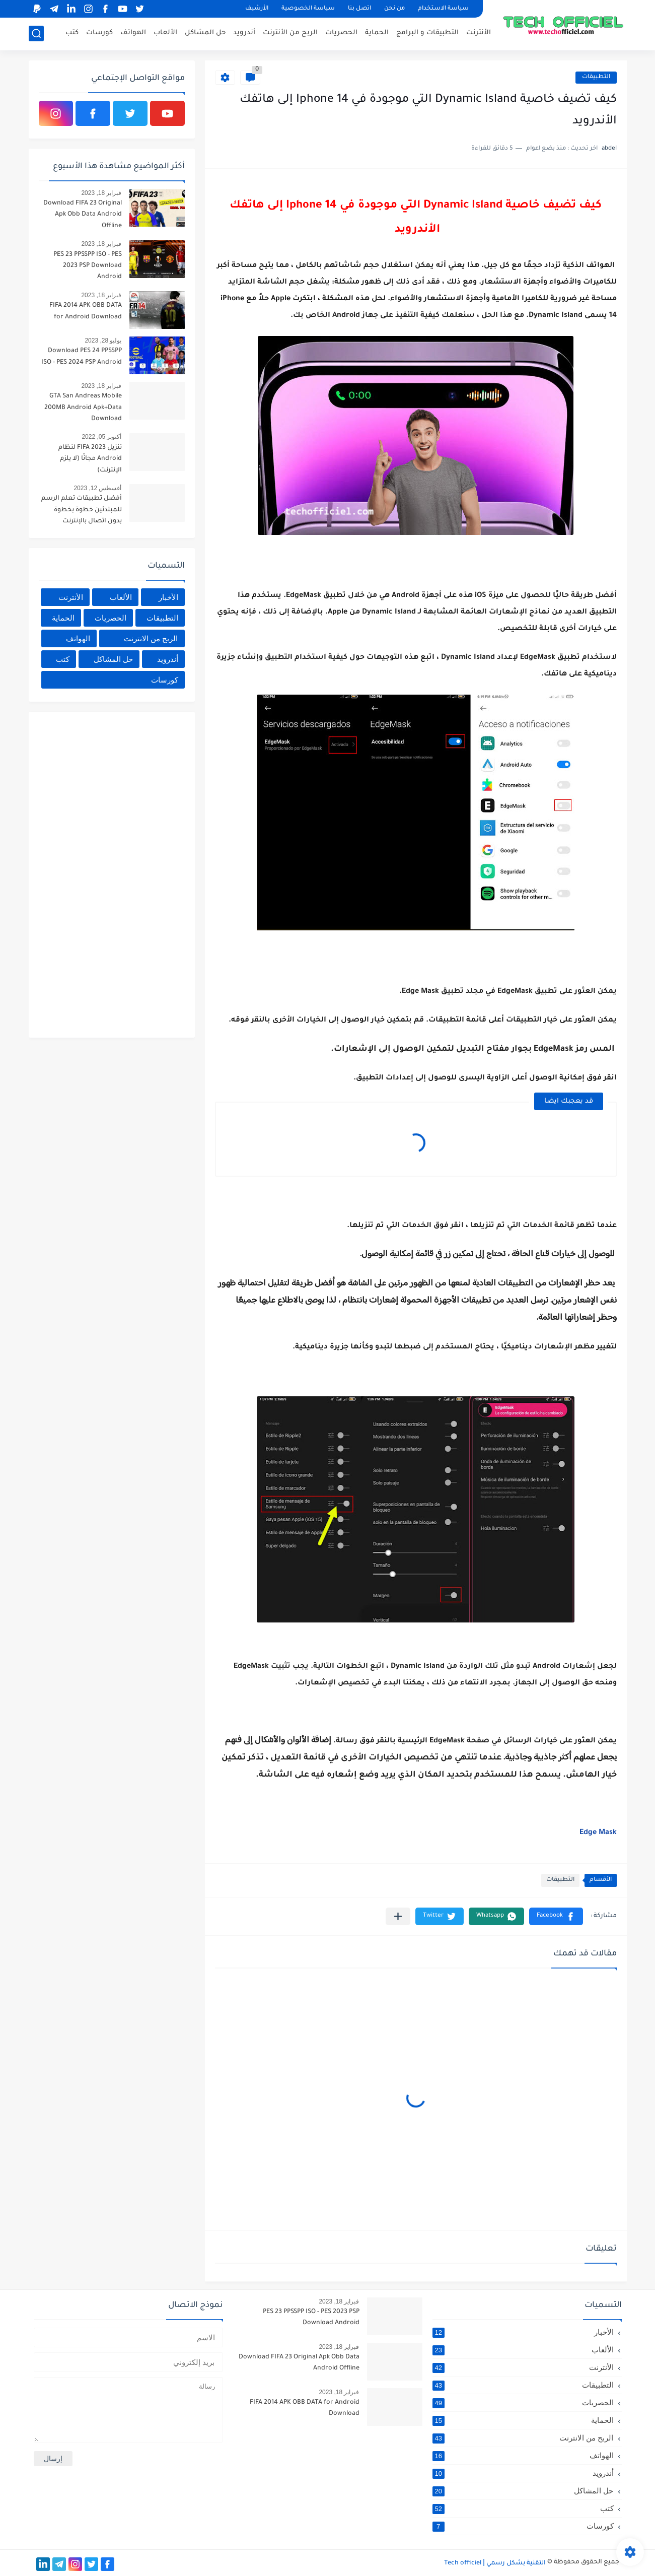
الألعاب (165, 33)
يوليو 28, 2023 (103, 340)
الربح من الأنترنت (290, 33)
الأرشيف (256, 9)
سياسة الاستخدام (443, 9)
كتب (72, 33)
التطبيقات (596, 77)
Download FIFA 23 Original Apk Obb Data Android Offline (82, 215)
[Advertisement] (109, 873)
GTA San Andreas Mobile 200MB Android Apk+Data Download (83, 408)
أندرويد (244, 33)
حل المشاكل (205, 33)
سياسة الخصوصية (308, 9)
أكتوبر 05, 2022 (101, 436)
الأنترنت (478, 33)
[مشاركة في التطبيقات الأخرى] (398, 1916)
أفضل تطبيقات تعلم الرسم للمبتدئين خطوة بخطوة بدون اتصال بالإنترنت (81, 510)
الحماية (377, 33)
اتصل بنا (359, 9)
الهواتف (133, 33)
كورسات (99, 33)
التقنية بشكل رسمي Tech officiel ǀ (495, 2563)
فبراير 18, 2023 (101, 192)
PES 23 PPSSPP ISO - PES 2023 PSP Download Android (87, 266)
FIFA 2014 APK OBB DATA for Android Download (85, 311)
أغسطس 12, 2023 (97, 488)
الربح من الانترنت (151, 638)
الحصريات (341, 33)
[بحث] (36, 33)
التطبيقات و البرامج (427, 33)
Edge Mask (597, 1833)
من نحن (394, 9)
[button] (556, 1916)
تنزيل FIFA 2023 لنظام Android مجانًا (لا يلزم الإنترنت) (90, 459)
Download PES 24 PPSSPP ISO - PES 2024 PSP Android (81, 357)
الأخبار (168, 597)
